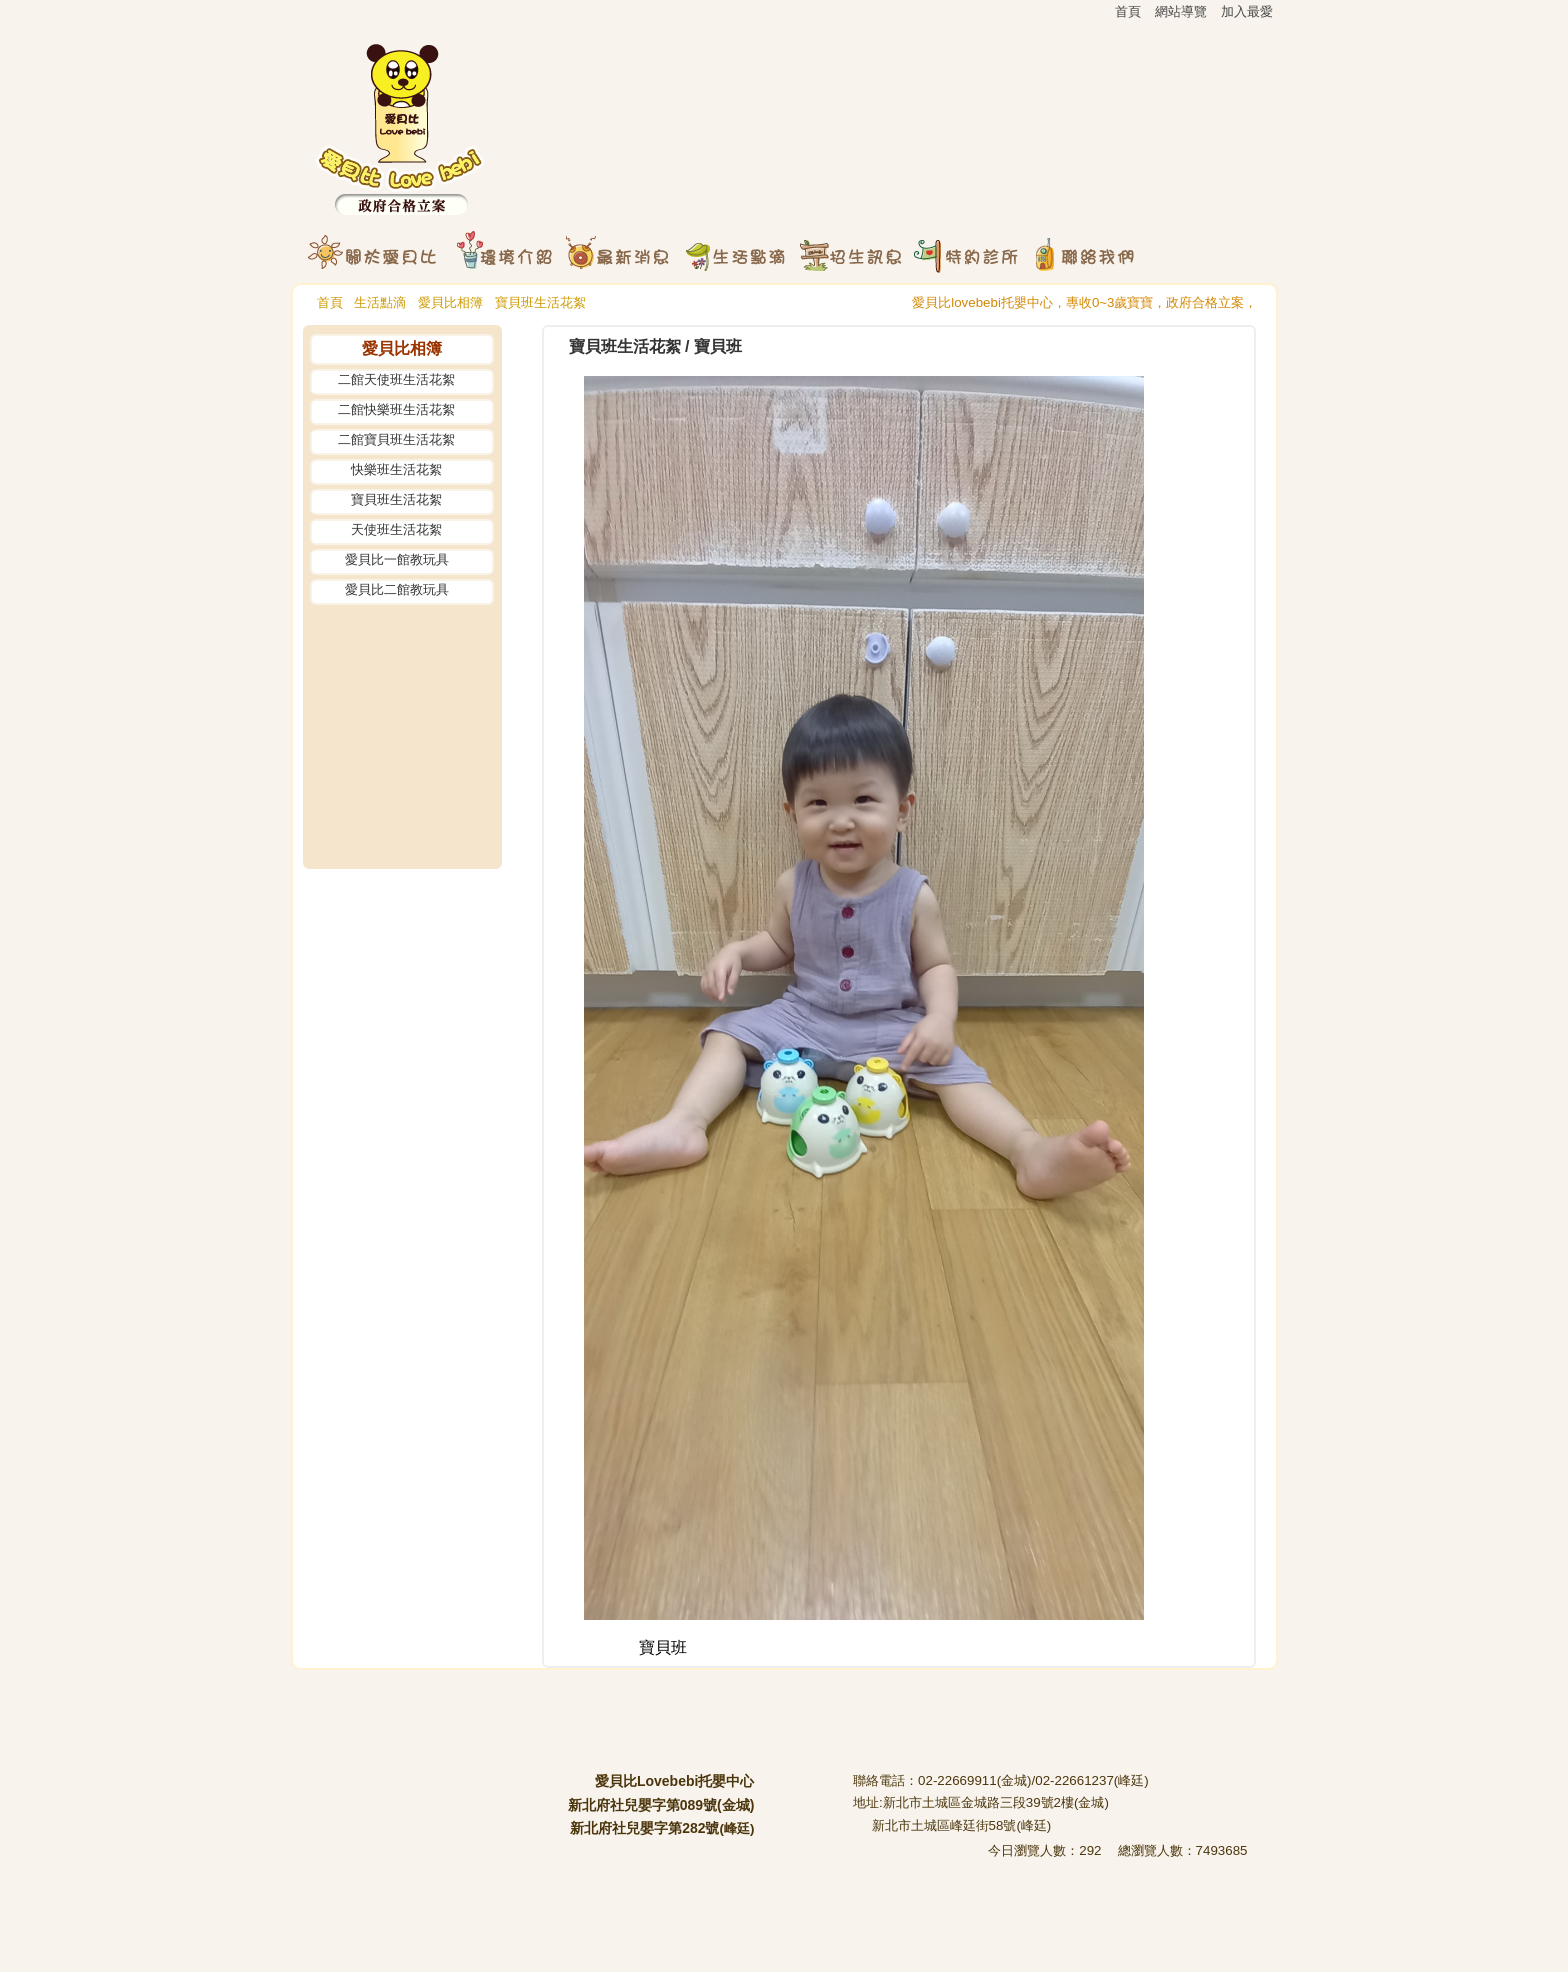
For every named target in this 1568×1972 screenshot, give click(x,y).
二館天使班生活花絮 (396, 379)
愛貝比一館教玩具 (397, 559)
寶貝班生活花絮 (540, 302)
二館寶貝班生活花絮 (396, 439)
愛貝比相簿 (450, 302)
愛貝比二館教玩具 (397, 589)
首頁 (330, 302)
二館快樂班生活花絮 (396, 409)
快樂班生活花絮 (396, 469)
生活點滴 (380, 302)
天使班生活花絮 (396, 529)
